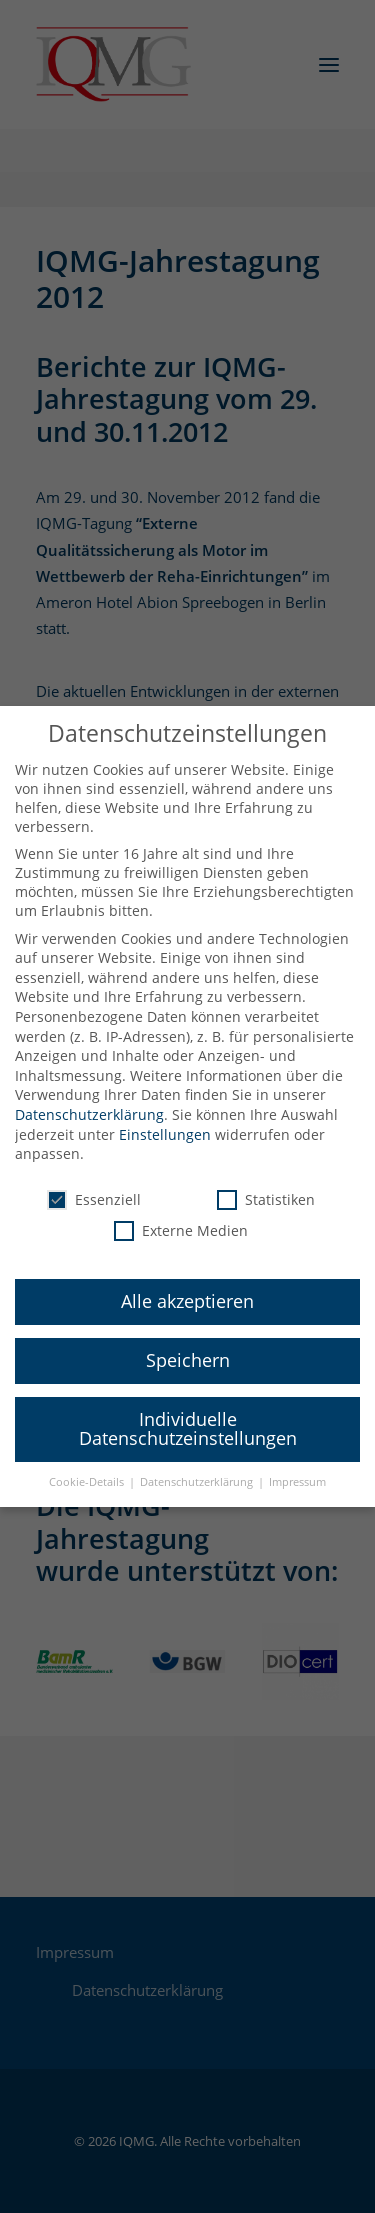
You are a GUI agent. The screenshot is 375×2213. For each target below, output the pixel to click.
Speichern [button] (188, 1347)
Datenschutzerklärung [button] (198, 1469)
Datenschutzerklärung (89, 1101)
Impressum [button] (297, 1469)
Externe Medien (181, 1217)
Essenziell (94, 1186)
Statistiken (266, 1186)
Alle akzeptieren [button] (187, 1288)
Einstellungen (165, 1120)
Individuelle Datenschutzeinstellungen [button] (188, 1416)
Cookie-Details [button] (88, 1469)
